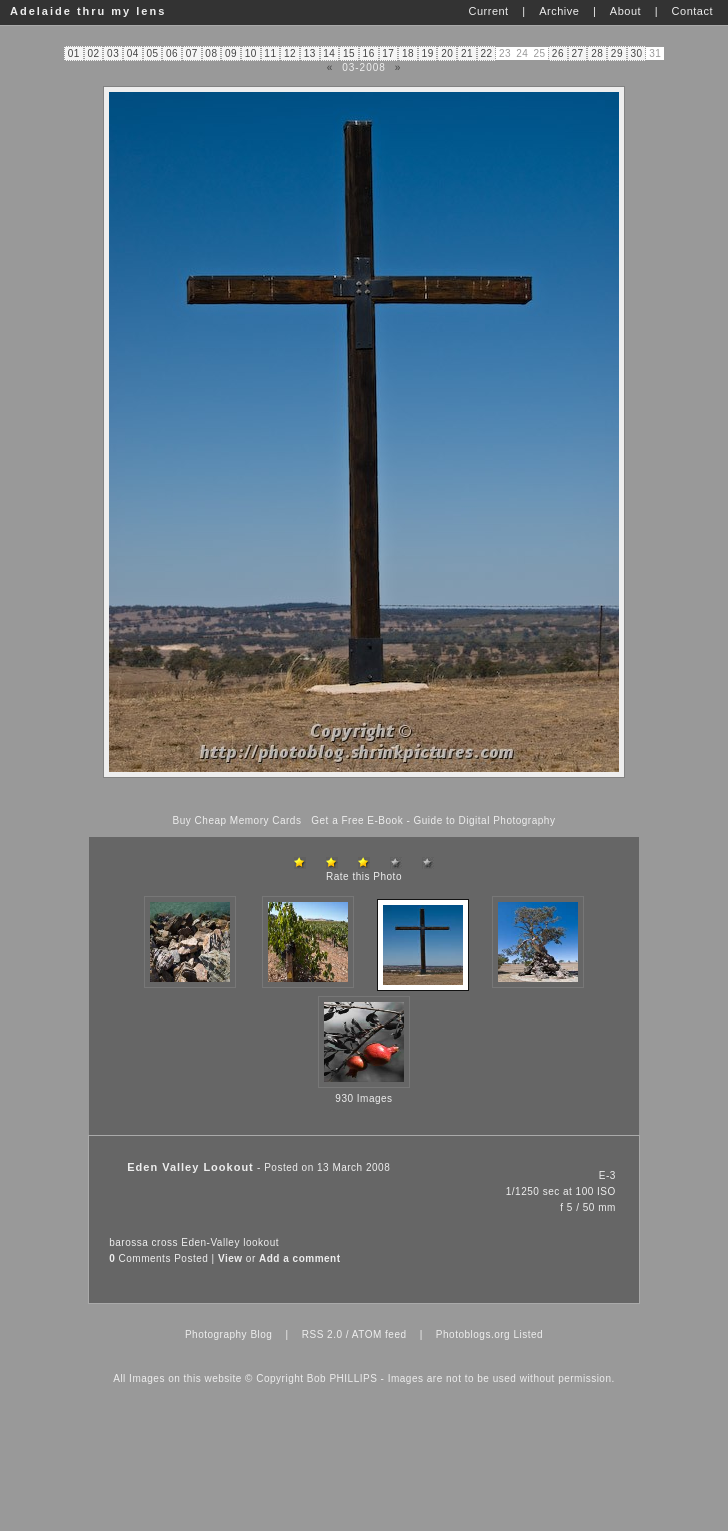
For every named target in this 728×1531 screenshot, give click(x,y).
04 (133, 53)
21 (467, 53)
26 (558, 53)
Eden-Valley (210, 1242)
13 (310, 53)
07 (192, 53)
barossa (128, 1242)
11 (270, 53)
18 (408, 53)
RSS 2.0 (322, 1334)
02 (93, 53)
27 (578, 53)
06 (172, 53)
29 (617, 53)
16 (369, 53)
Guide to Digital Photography (485, 820)
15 (349, 53)
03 (113, 53)
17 (388, 53)
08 (211, 53)
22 (487, 53)
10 (251, 53)
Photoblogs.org (473, 1334)
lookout (261, 1242)
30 (636, 53)
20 (447, 53)
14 (329, 53)
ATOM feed (379, 1334)
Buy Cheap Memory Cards (237, 820)
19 (428, 53)
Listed (528, 1334)
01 (74, 53)
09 (231, 53)
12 (290, 53)
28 (597, 53)
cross (165, 1242)
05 (152, 53)
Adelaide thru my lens (88, 11)
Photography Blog (229, 1334)
